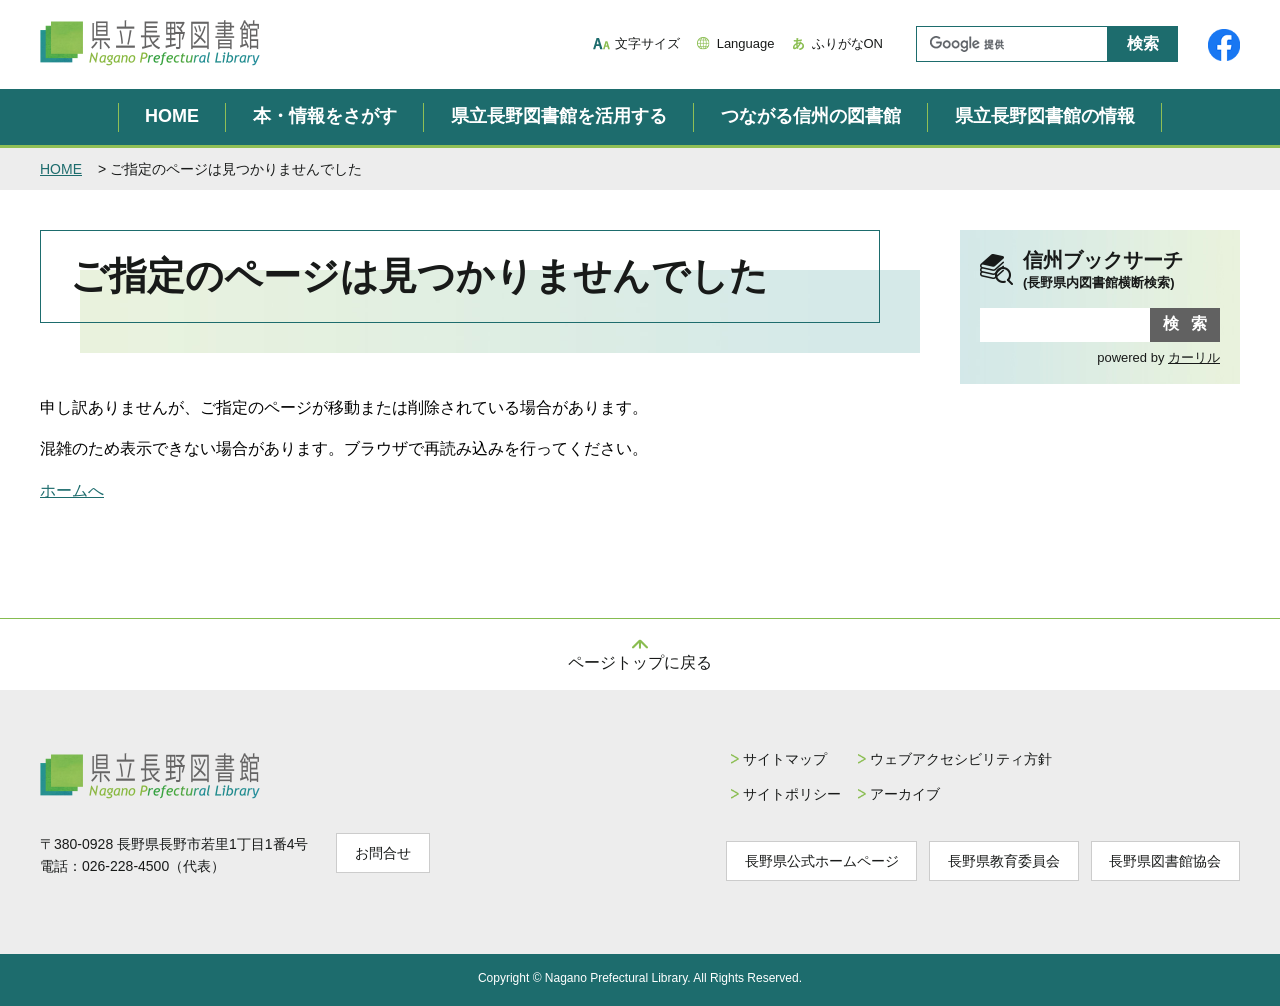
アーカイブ (904, 794)
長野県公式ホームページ (820, 861)
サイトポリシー (790, 794)
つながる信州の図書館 (811, 116)
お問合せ (383, 853)
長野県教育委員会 (1003, 861)
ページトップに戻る (640, 662)
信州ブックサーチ (1121, 270)
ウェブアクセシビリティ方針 (960, 759)
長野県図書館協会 (1165, 861)
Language (746, 43)
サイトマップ (783, 759)
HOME (172, 116)
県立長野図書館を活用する (559, 116)
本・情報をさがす (325, 116)
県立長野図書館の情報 (1045, 116)
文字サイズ (647, 43)
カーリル (1194, 357)
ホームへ (72, 490)
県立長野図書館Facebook (1224, 45)
